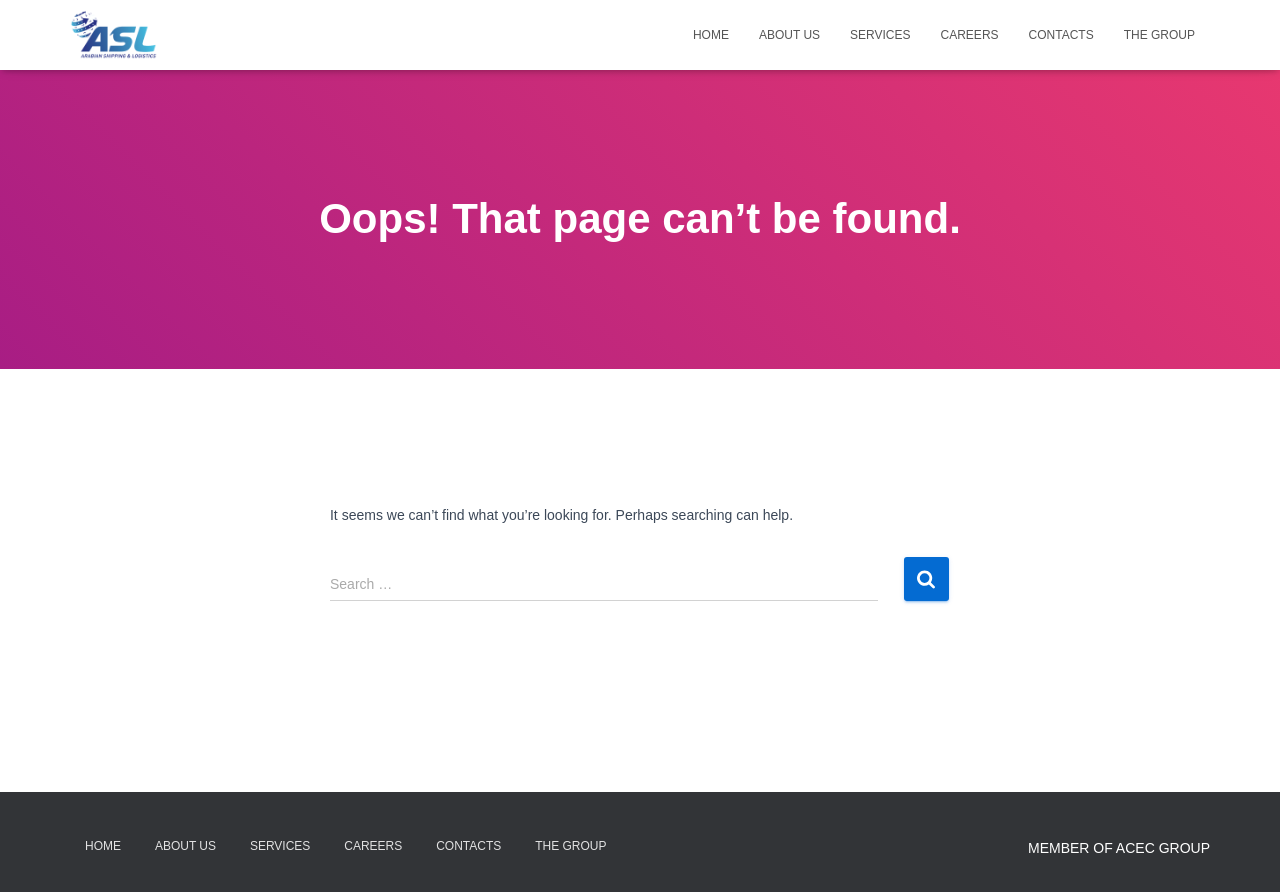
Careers (970, 35)
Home (711, 35)
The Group (1159, 35)
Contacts (1061, 35)
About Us (789, 35)
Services (880, 35)
